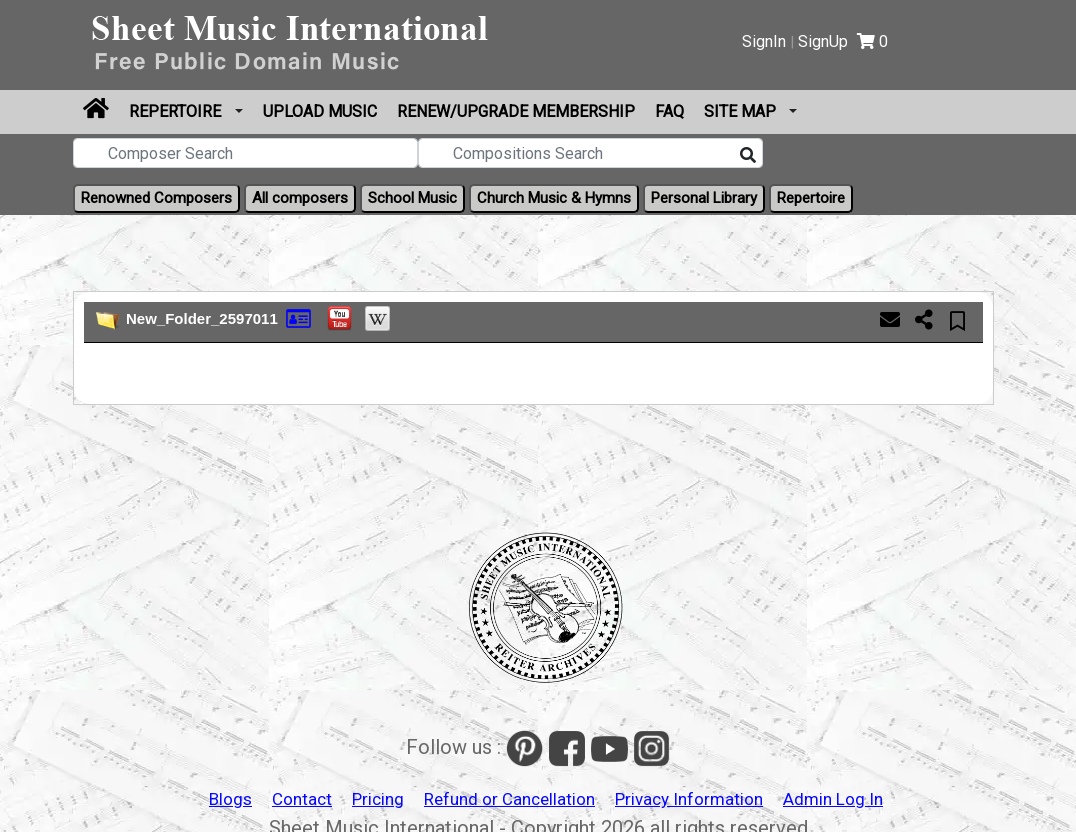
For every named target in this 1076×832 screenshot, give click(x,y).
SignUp (823, 41)
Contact (302, 799)
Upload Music (320, 111)
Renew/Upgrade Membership (516, 111)
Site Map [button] (742, 111)
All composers (300, 198)
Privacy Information (689, 799)
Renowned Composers (156, 198)
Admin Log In (833, 799)
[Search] (748, 156)
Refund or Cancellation (509, 799)
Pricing (378, 799)
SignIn (764, 41)
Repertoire (177, 111)
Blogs (230, 799)
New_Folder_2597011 (202, 318)
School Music (412, 198)
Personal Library (704, 198)
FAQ (669, 111)
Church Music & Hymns (554, 198)
